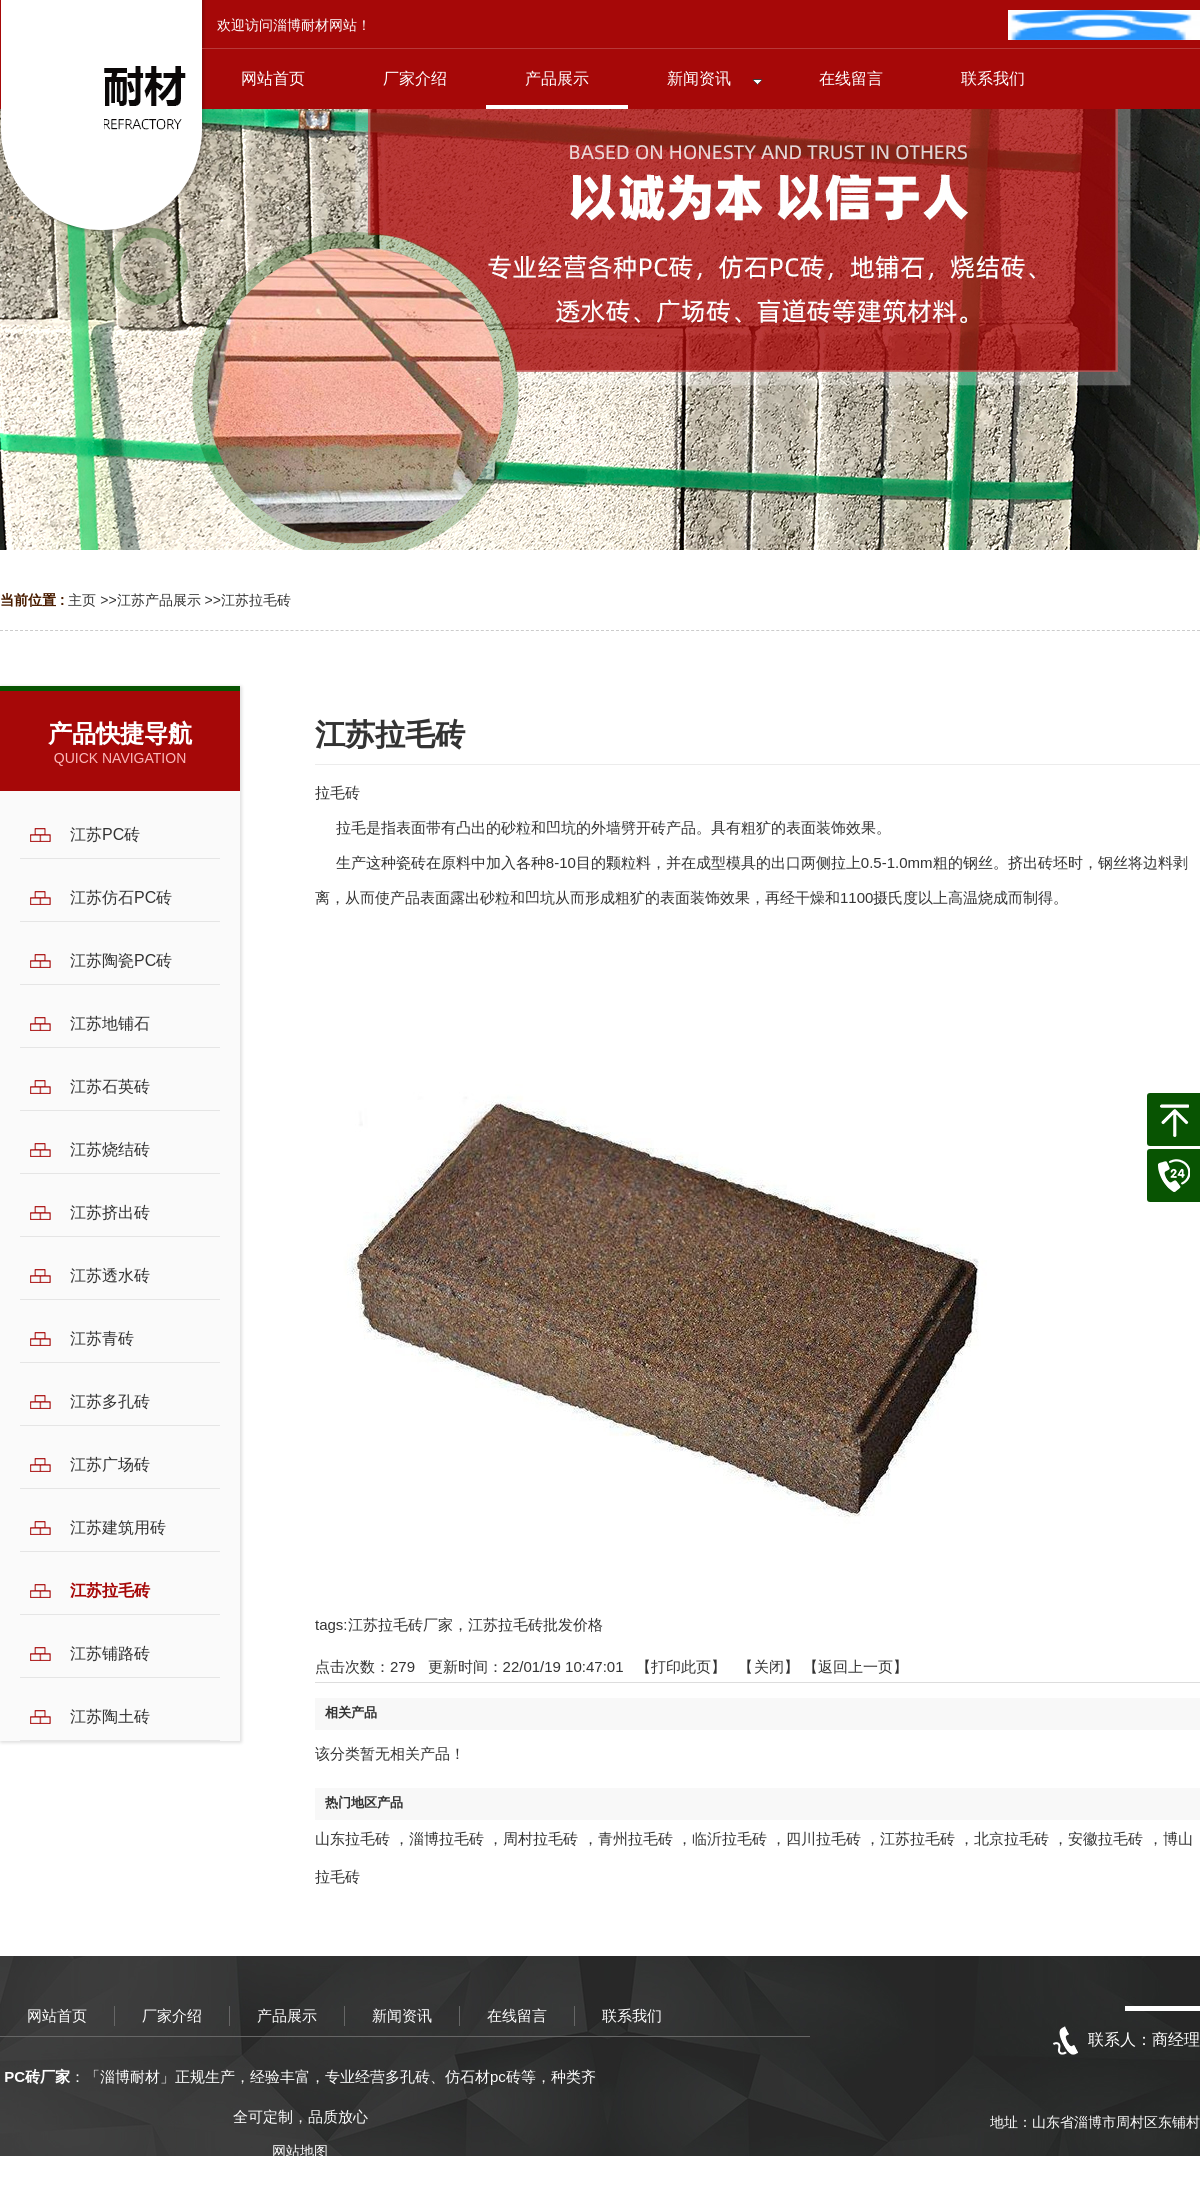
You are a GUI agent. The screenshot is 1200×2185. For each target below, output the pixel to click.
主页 (82, 600)
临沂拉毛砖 (729, 1838)
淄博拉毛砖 (446, 1838)
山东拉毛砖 (352, 1838)
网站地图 (300, 2151)
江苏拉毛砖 (256, 600)
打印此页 (681, 1666)
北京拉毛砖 (1011, 1838)
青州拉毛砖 (635, 1838)
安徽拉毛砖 (1105, 1838)
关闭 (769, 1666)
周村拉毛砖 (540, 1838)
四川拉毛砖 (823, 1838)
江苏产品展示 (159, 600)
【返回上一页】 (855, 1666)
